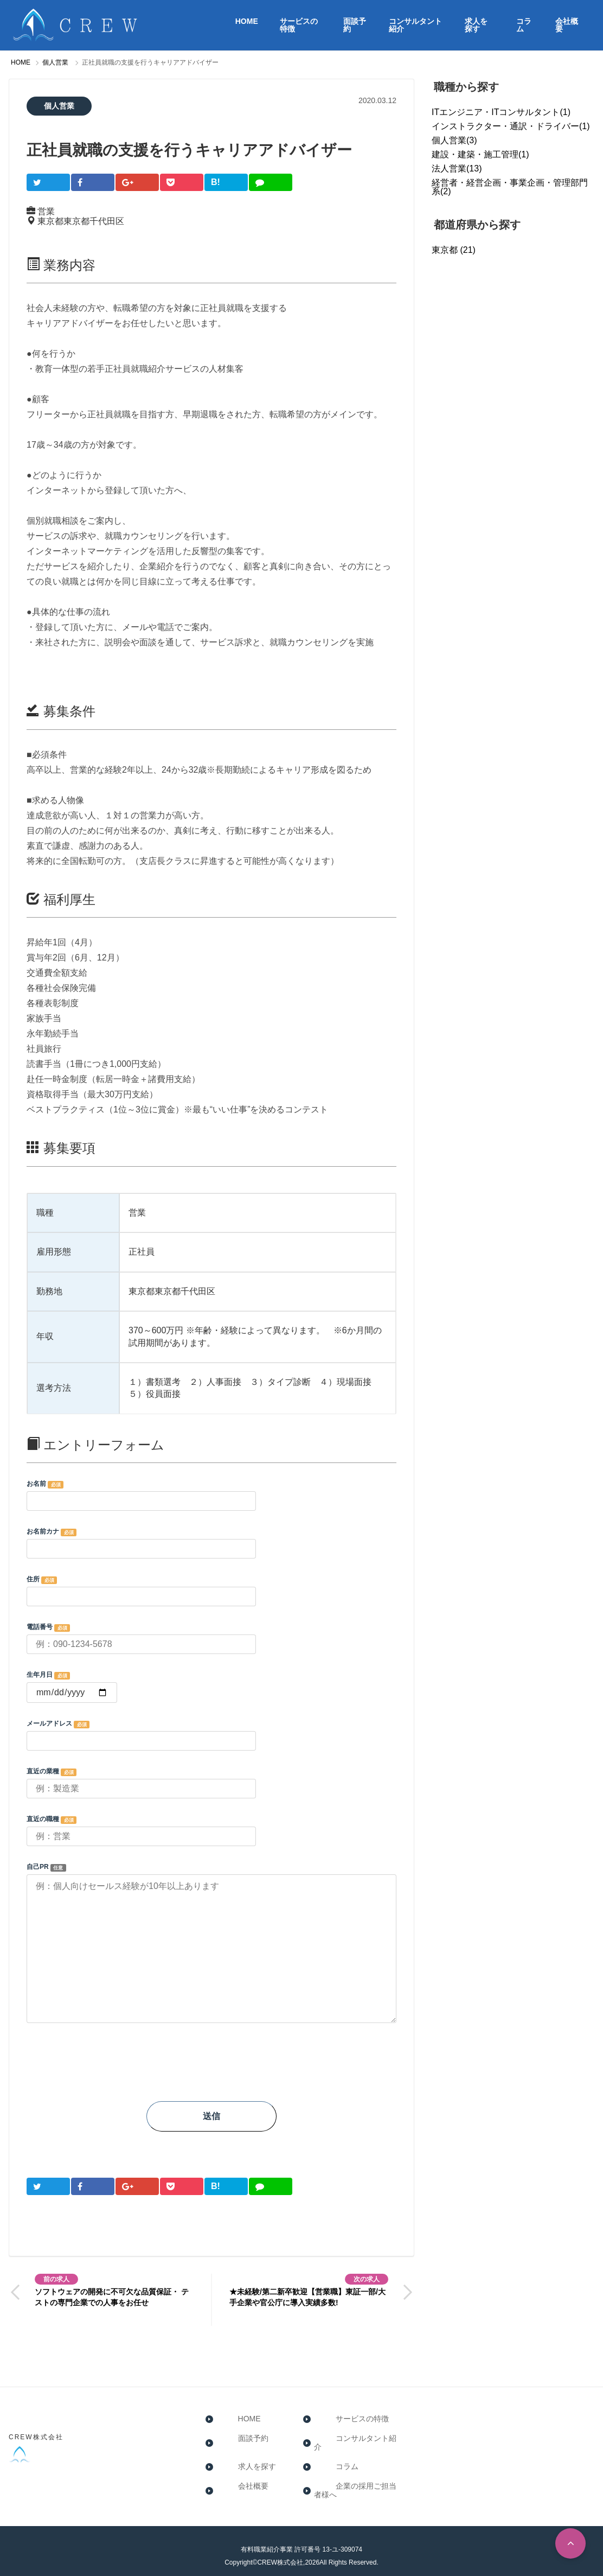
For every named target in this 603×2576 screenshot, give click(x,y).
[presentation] (109, 2067)
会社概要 (566, 25)
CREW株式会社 (36, 2428)
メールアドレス (211, 1735)
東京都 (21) (454, 250)
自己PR (211, 1943)
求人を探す (476, 25)
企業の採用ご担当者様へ (355, 2477)
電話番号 (211, 1639)
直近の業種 (211, 1783)
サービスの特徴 (299, 25)
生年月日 (211, 1687)
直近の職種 (211, 1831)
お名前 (211, 1495)
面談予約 (354, 25)
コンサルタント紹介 (415, 25)
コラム (523, 25)
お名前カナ (211, 1543)
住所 (211, 1591)
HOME (246, 21)
